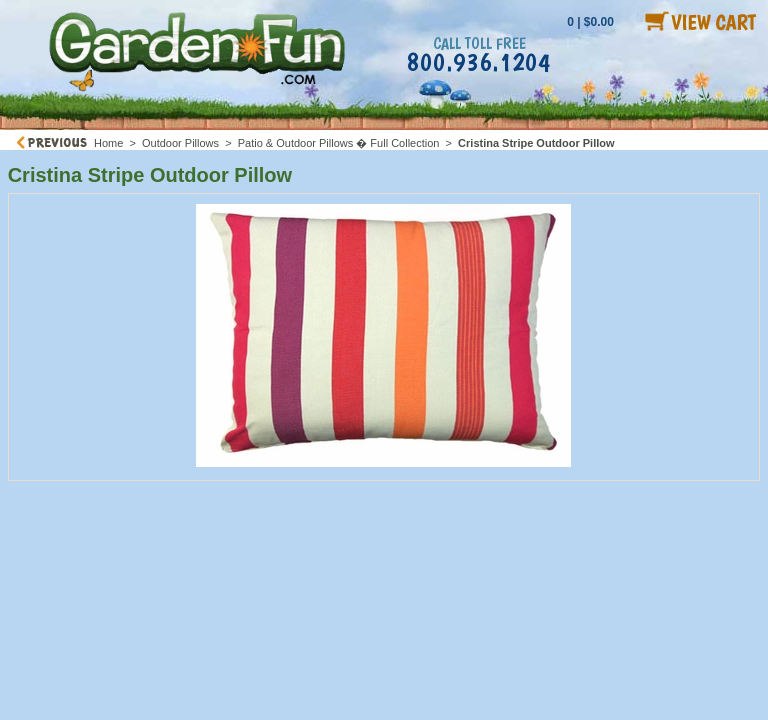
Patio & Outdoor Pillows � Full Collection (339, 143)
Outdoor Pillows (180, 143)
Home (108, 143)
